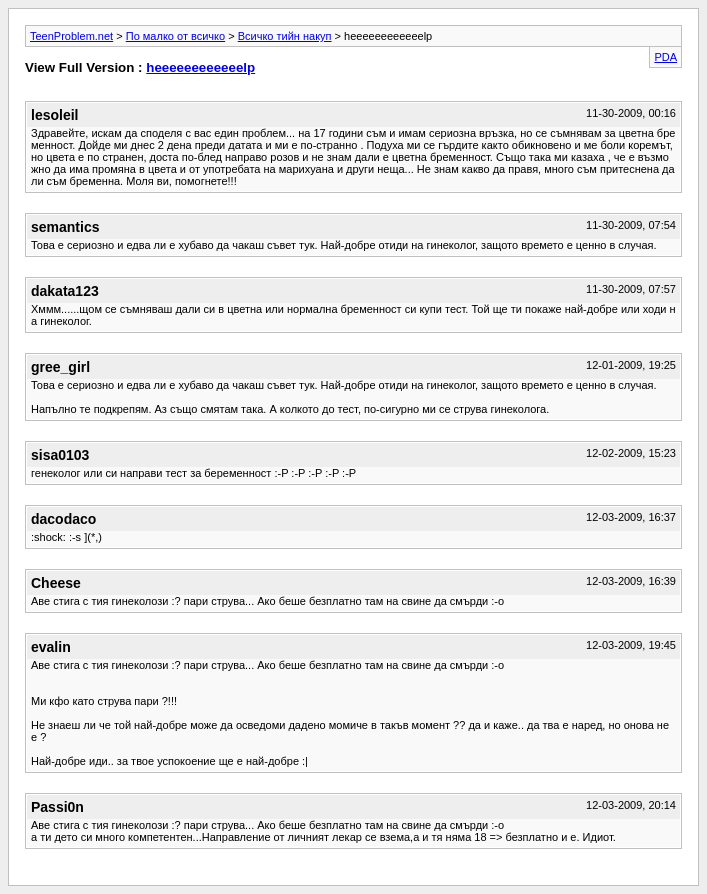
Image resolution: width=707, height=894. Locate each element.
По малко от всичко (175, 36)
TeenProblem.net (71, 36)
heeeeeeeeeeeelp (200, 67)
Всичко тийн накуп (285, 36)
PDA (665, 57)
